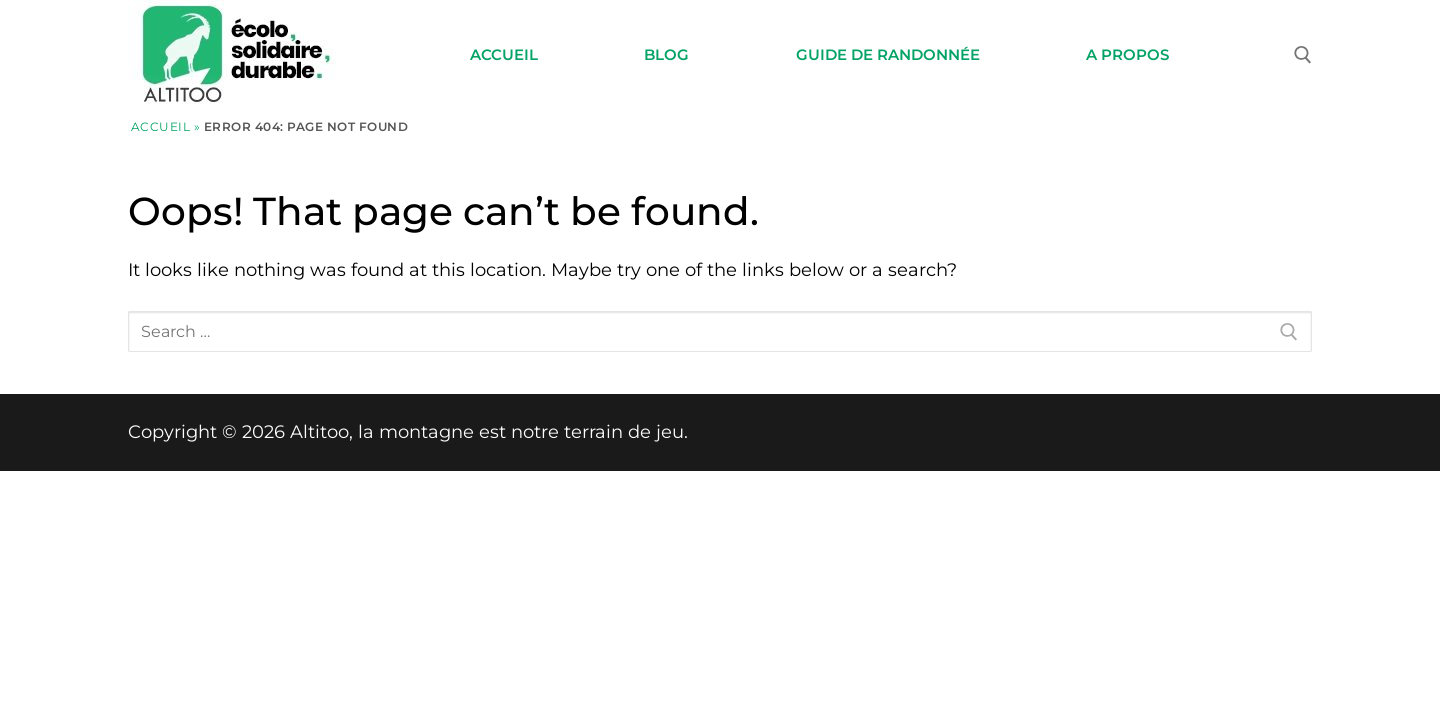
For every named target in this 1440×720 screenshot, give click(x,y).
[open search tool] (1303, 55)
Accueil (161, 127)
